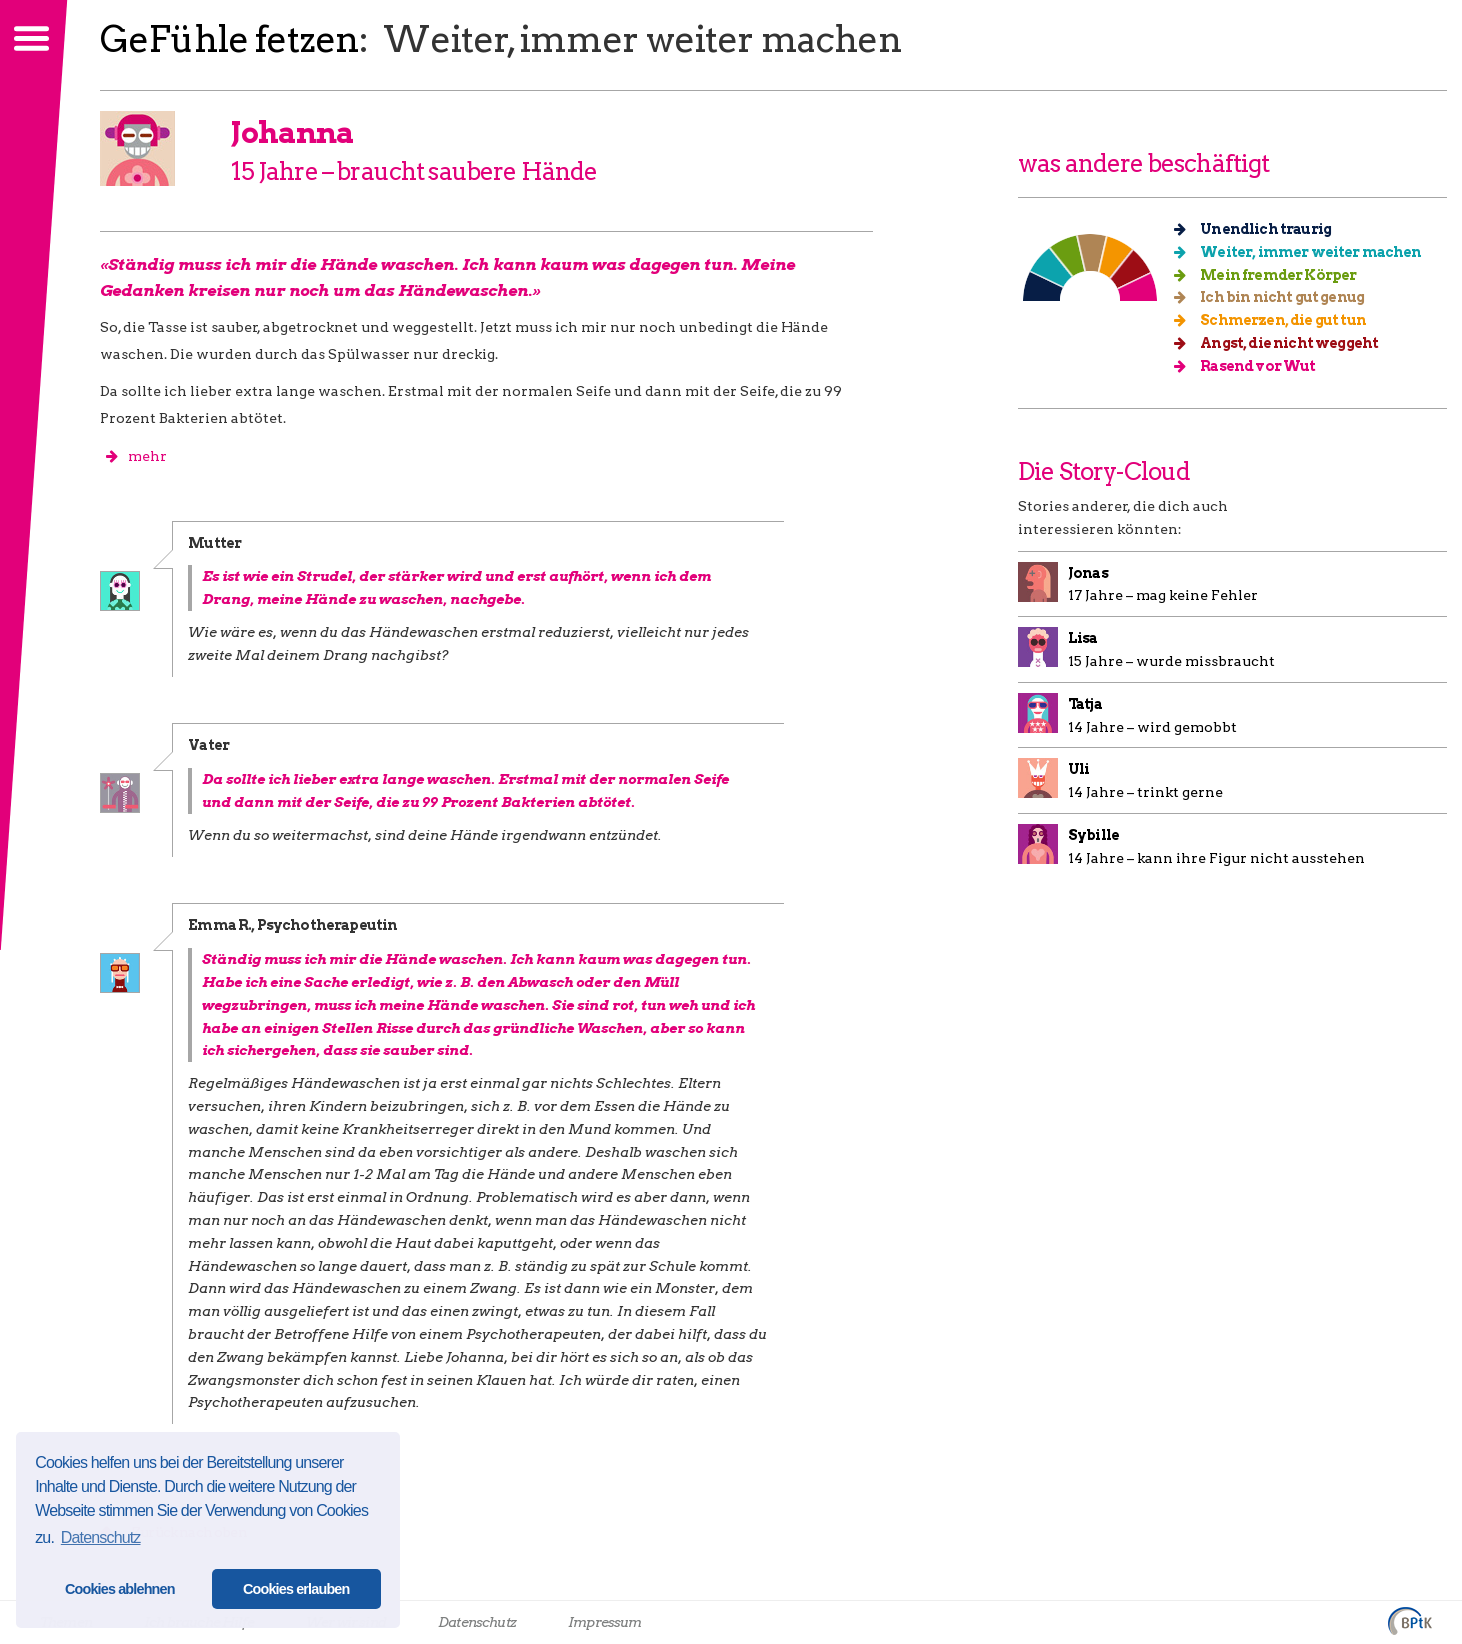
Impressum (604, 1622)
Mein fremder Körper (1271, 275)
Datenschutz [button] (101, 1537)
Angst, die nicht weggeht (1282, 343)
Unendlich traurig (1259, 229)
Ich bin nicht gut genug (1275, 297)
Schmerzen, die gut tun (1276, 320)
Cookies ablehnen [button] (120, 1589)
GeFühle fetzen (229, 39)
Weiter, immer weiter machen (1304, 252)
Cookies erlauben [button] (296, 1589)
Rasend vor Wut (1251, 366)
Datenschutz (477, 1622)
